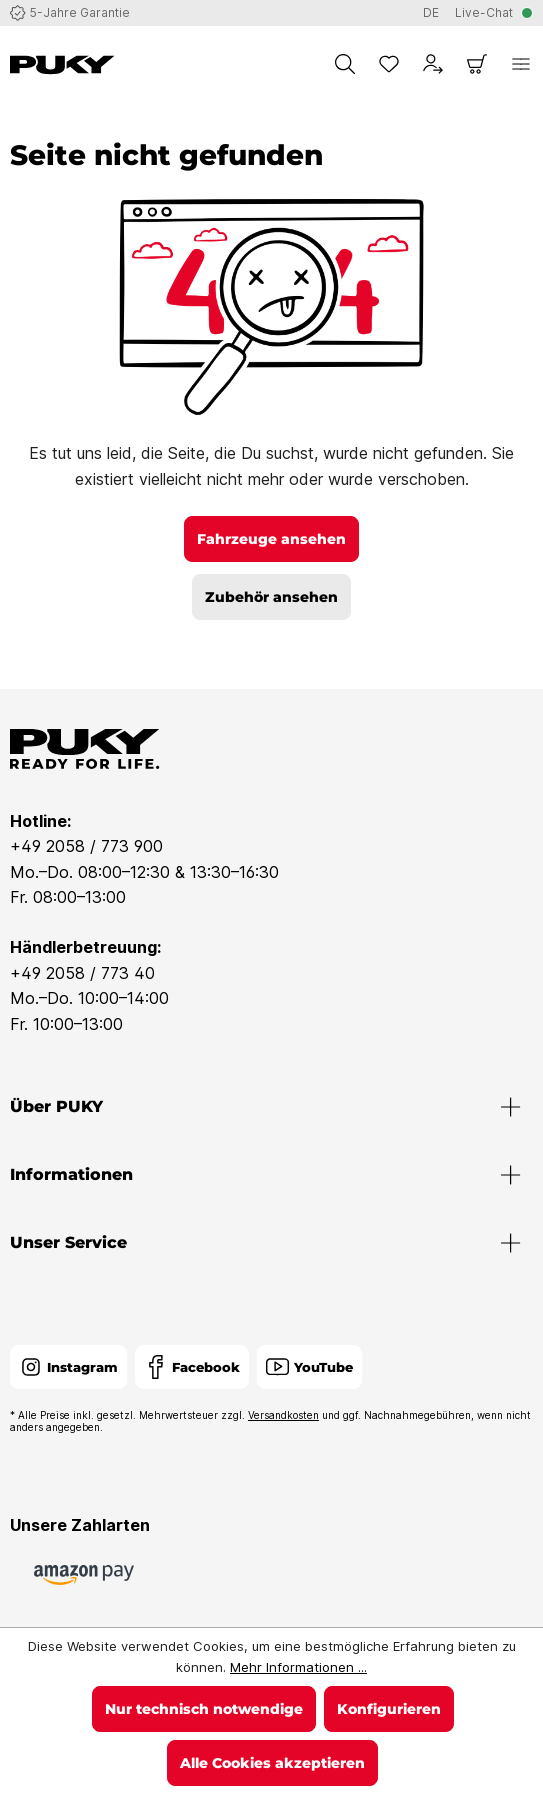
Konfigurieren (389, 1709)
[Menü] (521, 64)
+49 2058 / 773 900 (86, 846)
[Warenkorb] (477, 64)
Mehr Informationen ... (298, 1667)
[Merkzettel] (389, 64)
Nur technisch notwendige (204, 1709)
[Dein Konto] (433, 64)
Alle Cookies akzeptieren (272, 1763)
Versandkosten (283, 1415)
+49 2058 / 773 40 (82, 973)
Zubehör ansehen (271, 597)
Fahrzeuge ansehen (271, 539)
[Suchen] (345, 64)
